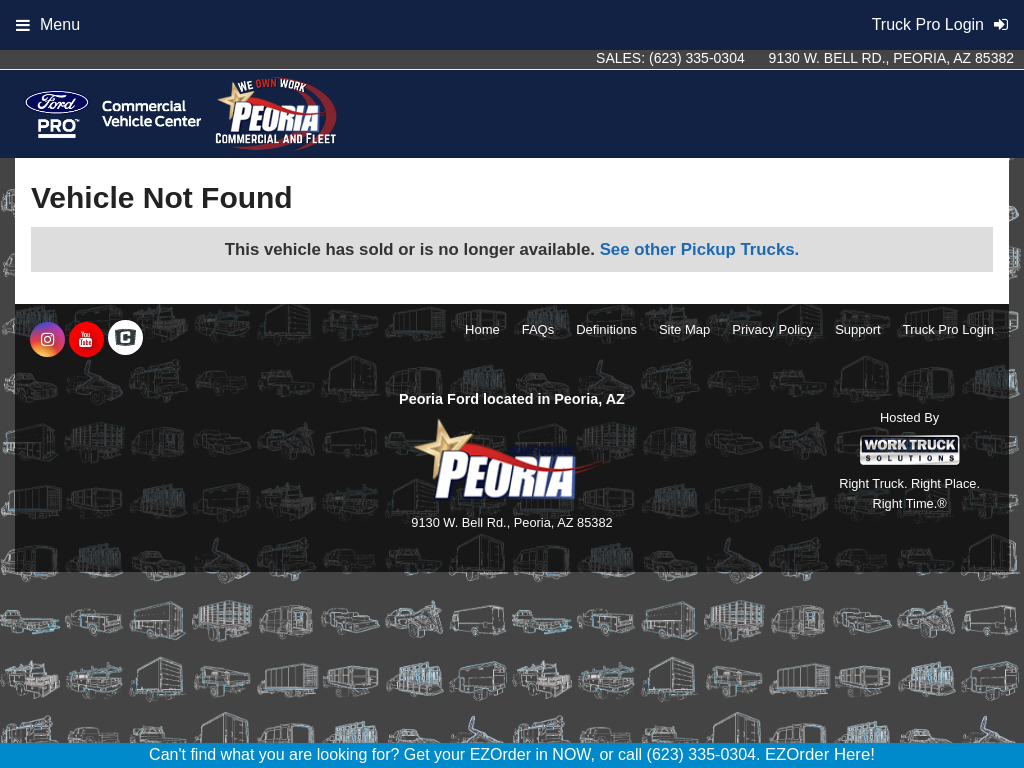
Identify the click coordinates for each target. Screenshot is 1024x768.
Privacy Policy (772, 329)
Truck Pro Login (948, 329)
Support (858, 329)
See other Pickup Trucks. (700, 249)
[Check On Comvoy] (125, 340)
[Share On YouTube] (86, 340)
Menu (48, 24)
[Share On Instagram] (47, 340)
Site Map (684, 329)
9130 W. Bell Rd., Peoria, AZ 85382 (891, 58)
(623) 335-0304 (697, 58)
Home (482, 329)
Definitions (606, 329)
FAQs (538, 329)
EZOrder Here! (820, 754)
